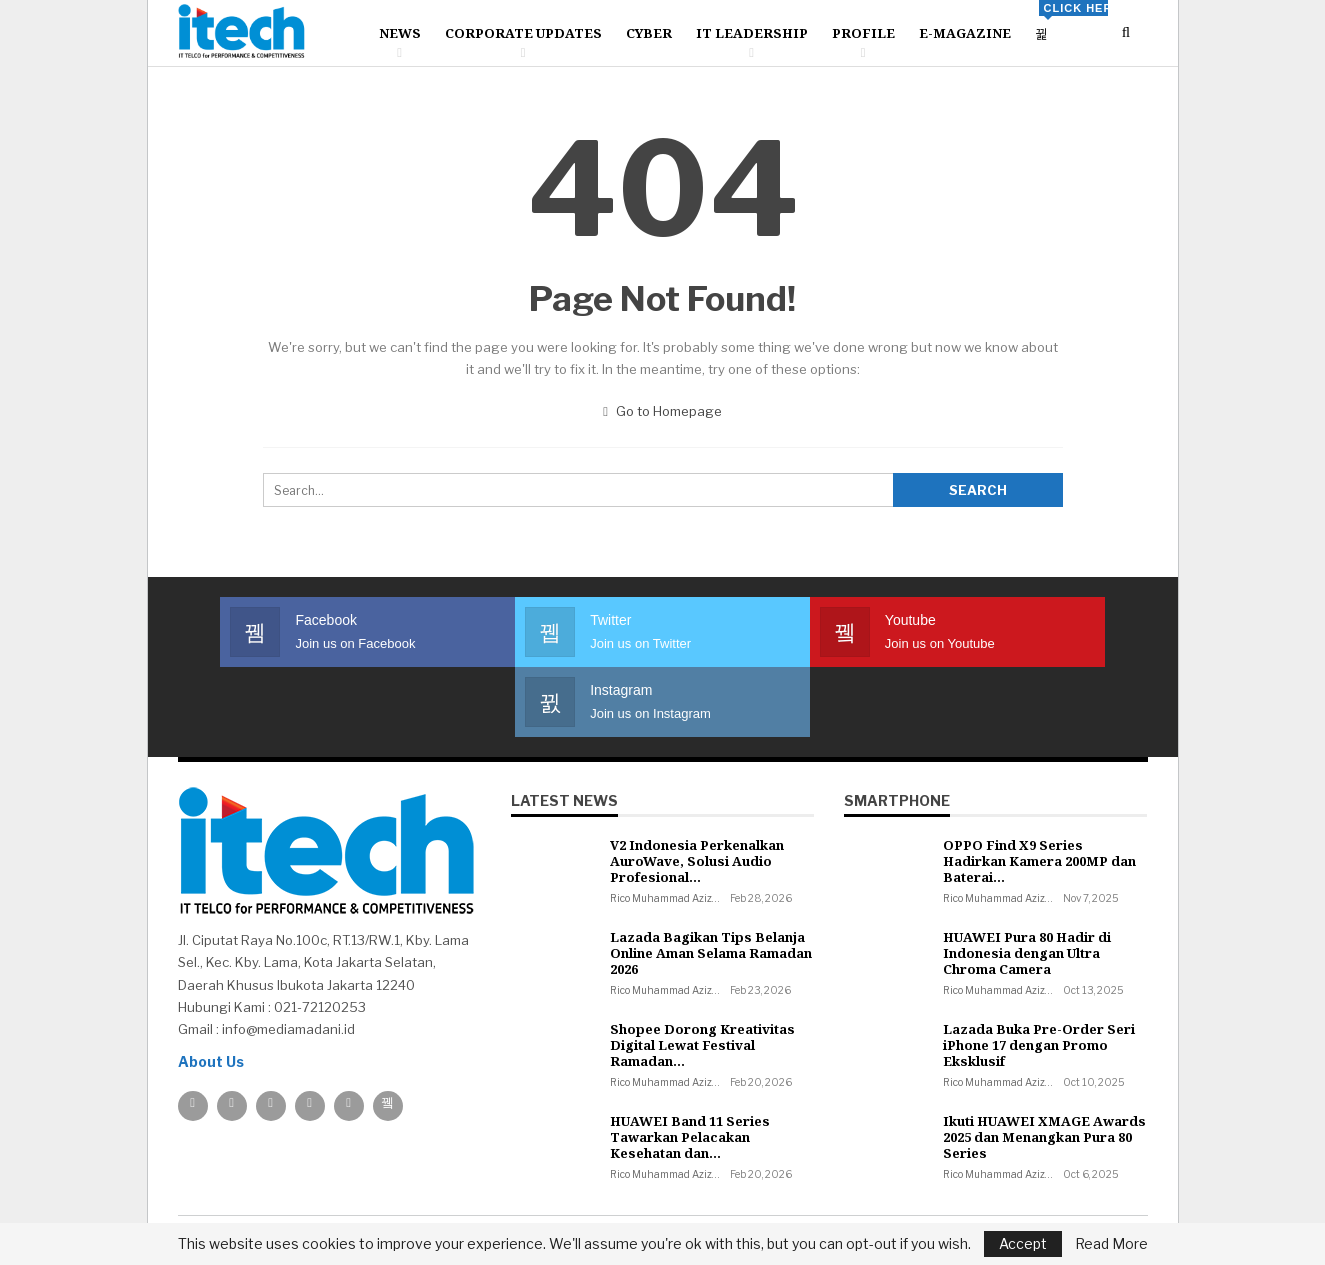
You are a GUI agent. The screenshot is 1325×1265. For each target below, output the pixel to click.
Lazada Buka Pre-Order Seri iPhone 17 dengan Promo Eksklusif (1039, 975)
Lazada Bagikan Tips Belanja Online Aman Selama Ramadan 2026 (711, 883)
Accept (1023, 1243)
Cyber (649, 33)
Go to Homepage (662, 411)
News (400, 33)
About (198, 1189)
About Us (211, 991)
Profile (863, 33)
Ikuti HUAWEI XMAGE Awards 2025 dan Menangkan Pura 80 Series (1044, 1067)
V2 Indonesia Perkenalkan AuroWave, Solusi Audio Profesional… (697, 791)
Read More (1111, 1244)
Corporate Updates (523, 33)
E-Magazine (965, 33)
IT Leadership (752, 33)
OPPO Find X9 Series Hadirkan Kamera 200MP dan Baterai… (1039, 791)
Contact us (276, 1189)
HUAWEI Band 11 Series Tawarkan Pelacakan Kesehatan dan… (690, 1067)
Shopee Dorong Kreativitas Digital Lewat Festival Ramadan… (702, 975)
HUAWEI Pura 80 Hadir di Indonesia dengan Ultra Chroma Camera (1027, 883)
